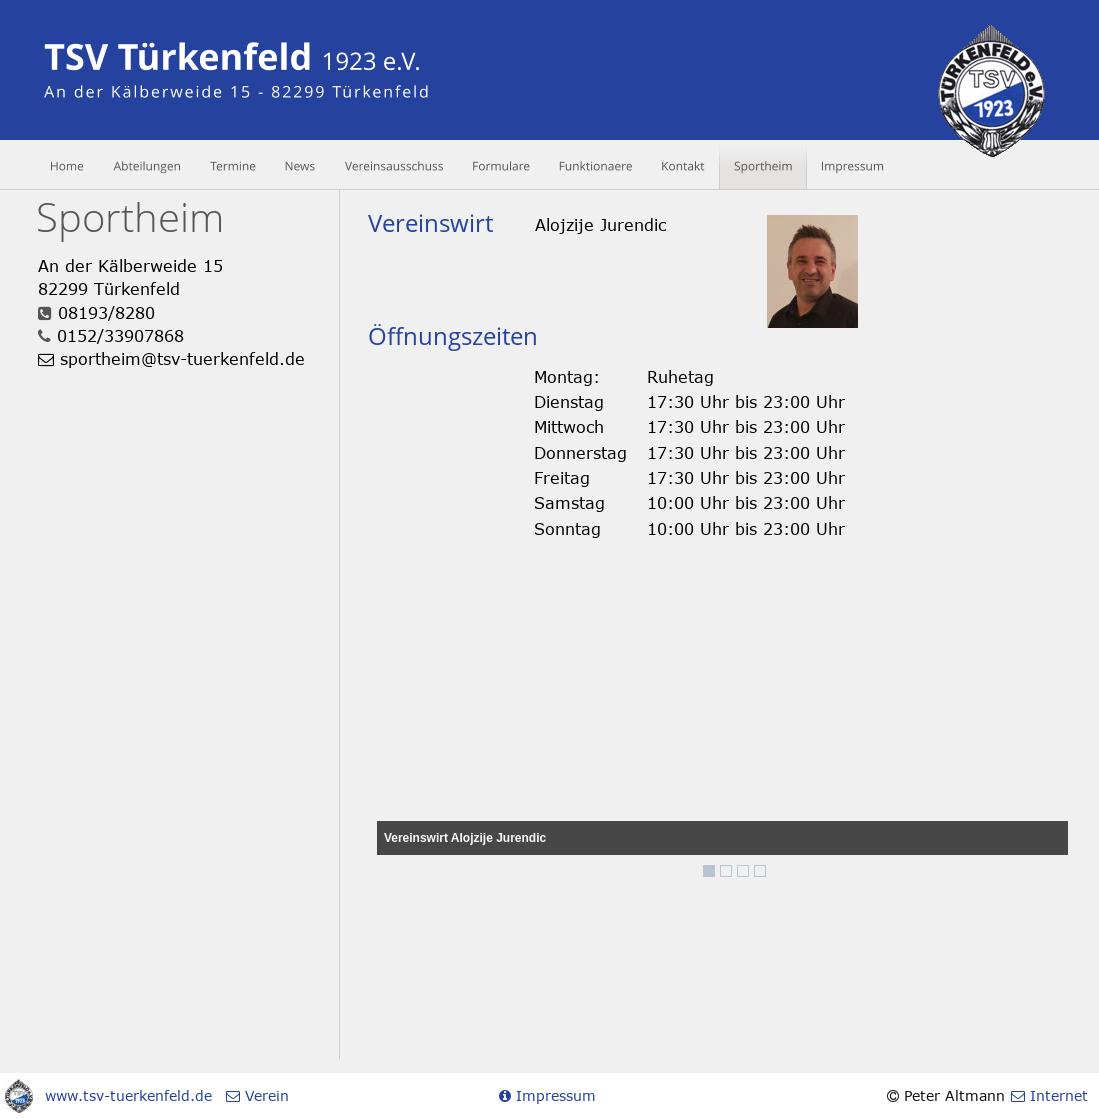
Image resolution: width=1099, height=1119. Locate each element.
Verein (264, 1095)
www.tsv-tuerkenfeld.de (128, 1095)
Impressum (553, 1095)
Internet (1056, 1095)
